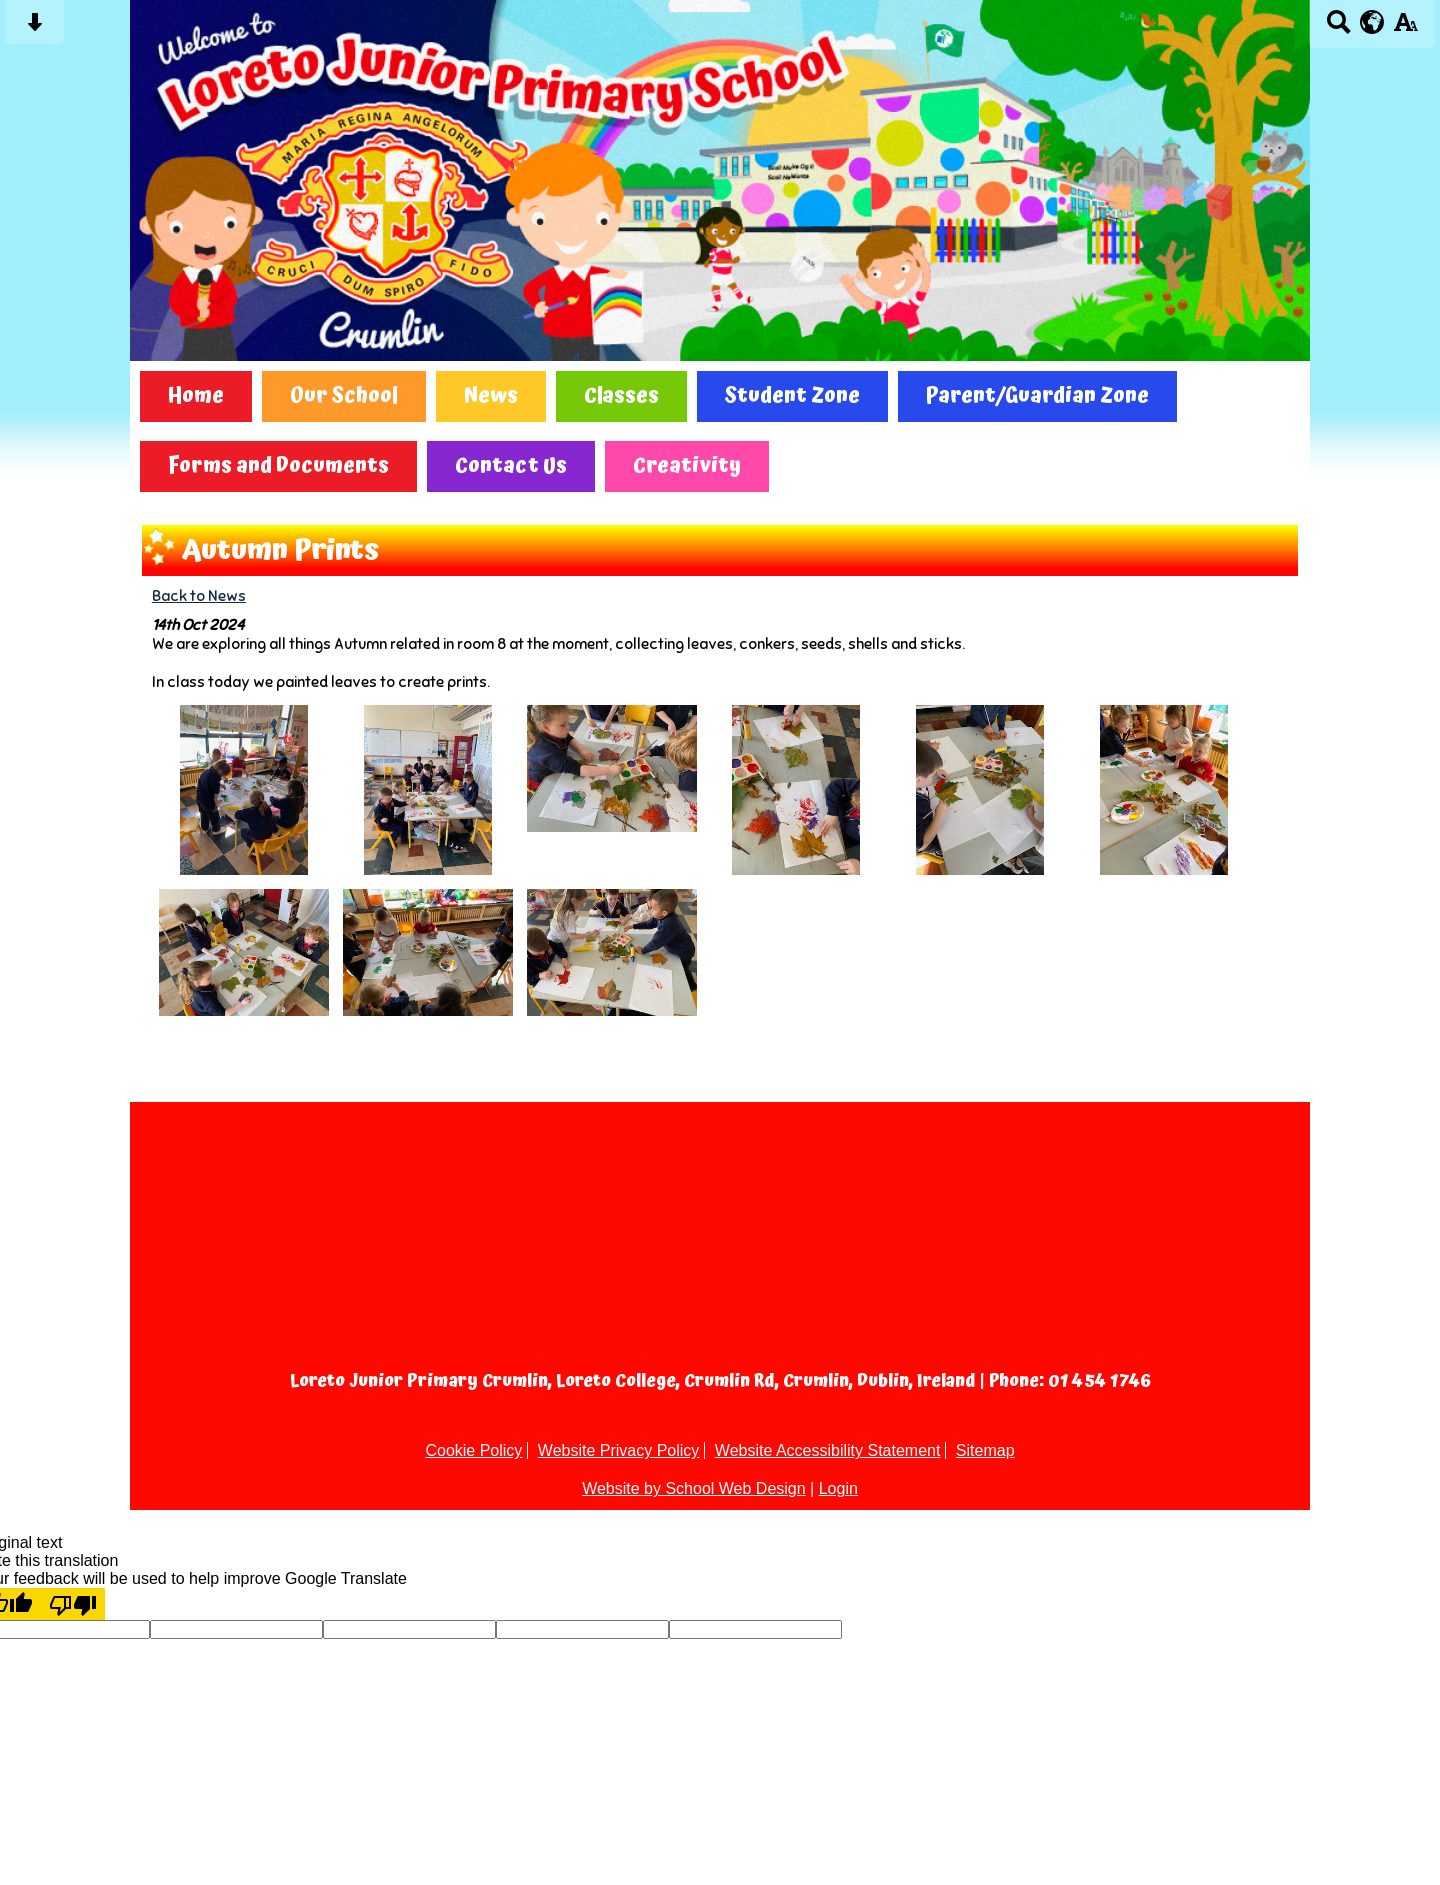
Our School (344, 396)
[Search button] (1338, 28)
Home (196, 396)
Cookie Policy (473, 1450)
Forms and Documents (278, 466)
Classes (621, 396)
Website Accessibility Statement (828, 1450)
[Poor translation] (73, 1604)
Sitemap (985, 1450)
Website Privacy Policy (619, 1450)
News (491, 396)
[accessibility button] (1405, 28)
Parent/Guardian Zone (1037, 396)
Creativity (687, 466)
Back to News (199, 595)
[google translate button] (1372, 22)
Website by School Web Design (694, 1488)
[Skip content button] (34, 28)
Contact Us (511, 466)
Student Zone (792, 396)
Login (838, 1488)
